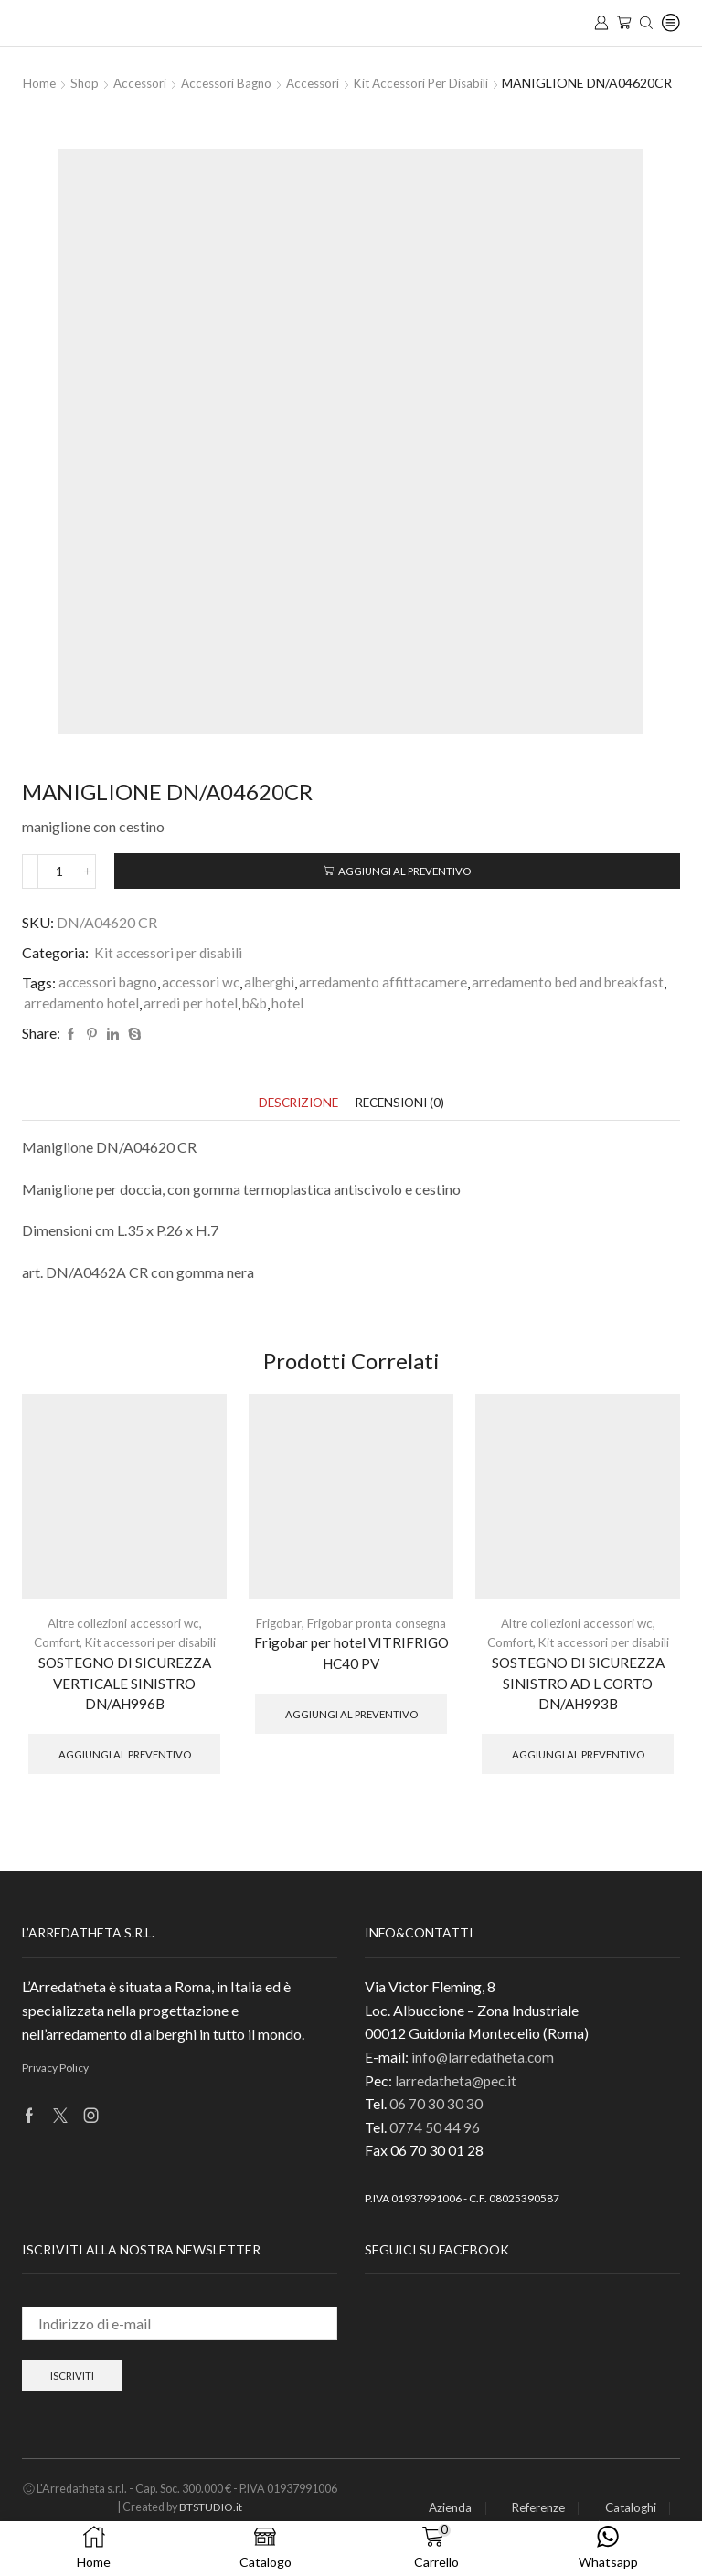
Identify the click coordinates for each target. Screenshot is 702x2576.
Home (40, 82)
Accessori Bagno (234, 82)
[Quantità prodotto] (59, 889)
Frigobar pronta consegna (376, 1644)
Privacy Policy (55, 2092)
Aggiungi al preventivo (405, 889)
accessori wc (205, 1001)
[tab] (295, 1123)
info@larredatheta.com (484, 2081)
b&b (463, 1022)
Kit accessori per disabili (439, 82)
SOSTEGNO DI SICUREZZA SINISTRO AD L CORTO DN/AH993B (577, 1705)
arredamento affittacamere (392, 1001)
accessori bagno (109, 1001)
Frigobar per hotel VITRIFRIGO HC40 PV (351, 1674)
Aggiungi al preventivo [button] (125, 1777)
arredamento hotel (286, 1022)
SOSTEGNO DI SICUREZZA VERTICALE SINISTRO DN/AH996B (124, 1705)
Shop (86, 82)
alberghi (276, 1001)
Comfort (53, 1663)
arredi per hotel (396, 1022)
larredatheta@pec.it (457, 2105)
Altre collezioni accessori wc (123, 1644)
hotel (498, 1022)
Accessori (143, 82)
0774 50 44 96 (434, 2151)
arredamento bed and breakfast (123, 1022)
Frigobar (275, 1644)
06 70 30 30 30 (436, 2128)
